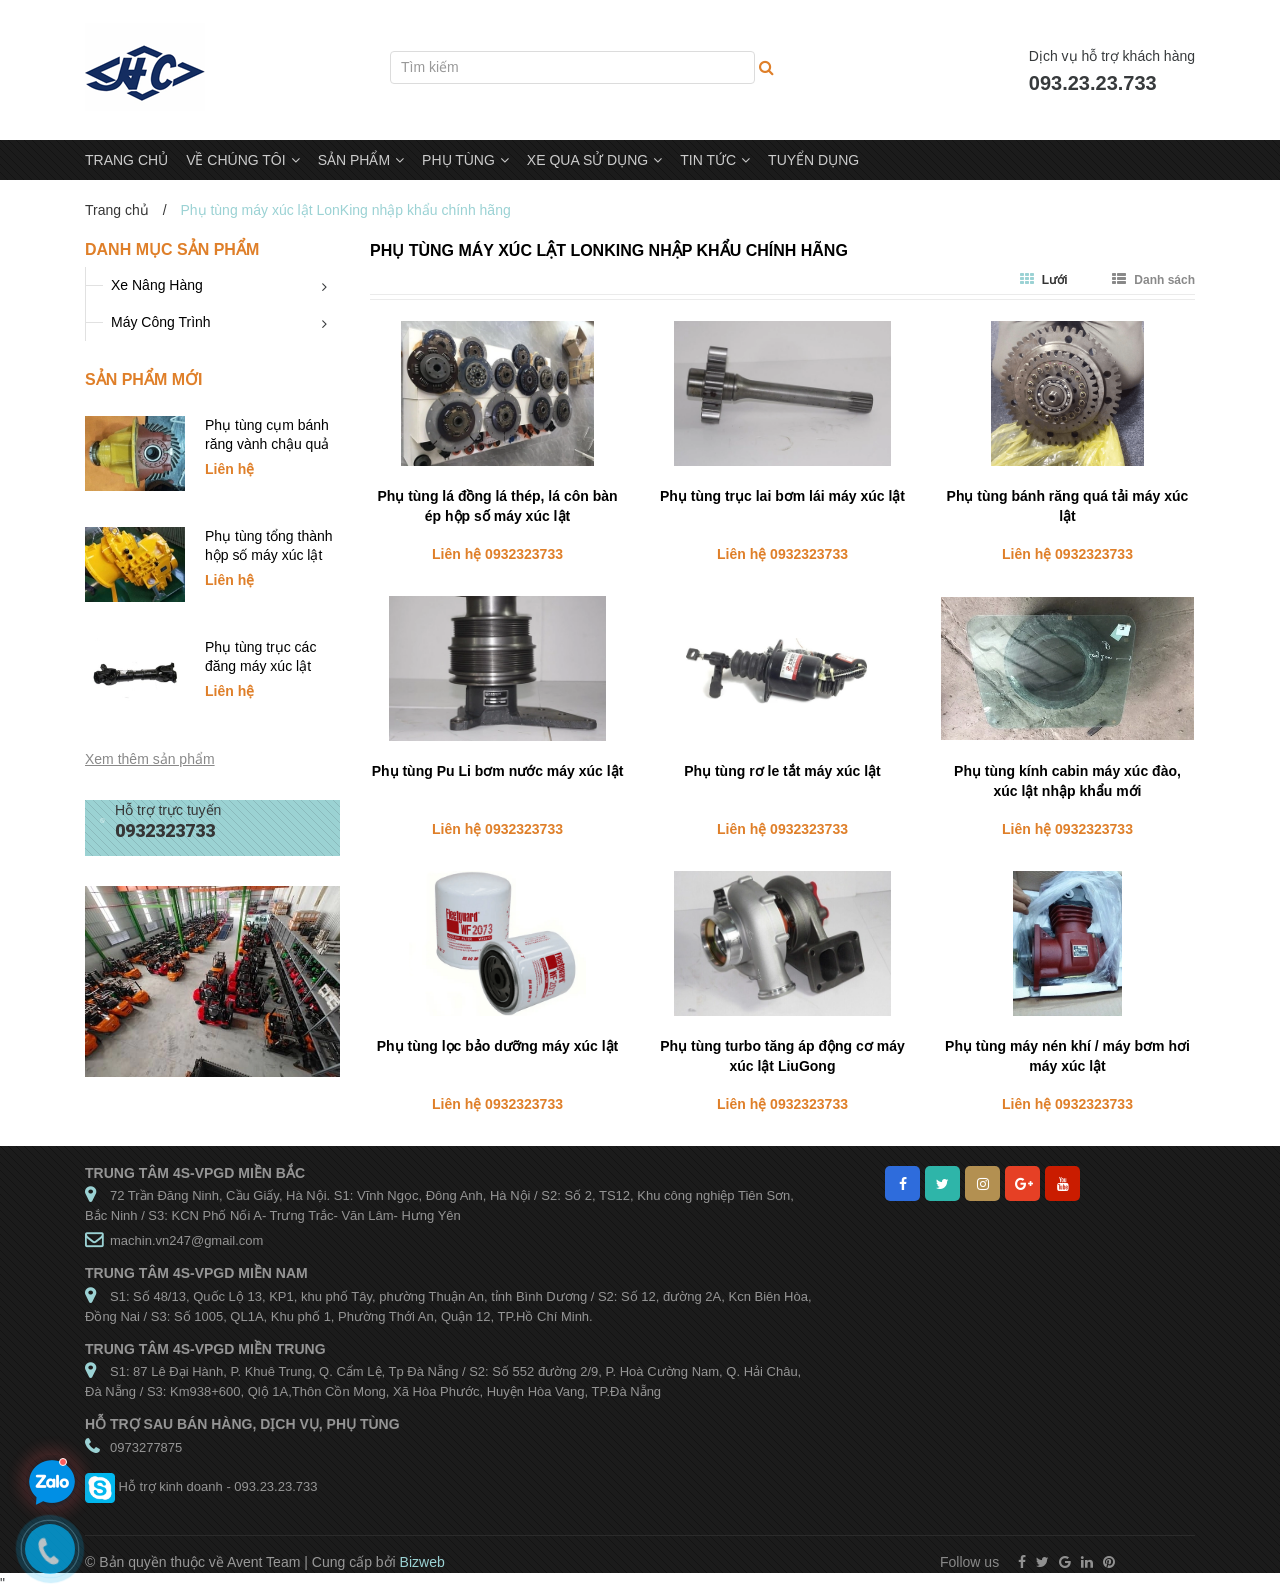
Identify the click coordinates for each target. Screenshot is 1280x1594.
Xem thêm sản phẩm (150, 759)
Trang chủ (117, 210)
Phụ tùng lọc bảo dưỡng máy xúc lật (498, 1046)
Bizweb (422, 1562)
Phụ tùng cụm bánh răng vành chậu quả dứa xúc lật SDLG (267, 444)
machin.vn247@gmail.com (186, 1240)
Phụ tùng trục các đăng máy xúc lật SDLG (260, 666)
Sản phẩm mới (143, 379)
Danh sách (1153, 280)
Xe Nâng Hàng (157, 285)
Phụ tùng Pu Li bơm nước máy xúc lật (498, 771)
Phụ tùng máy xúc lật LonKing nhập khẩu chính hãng (609, 250)
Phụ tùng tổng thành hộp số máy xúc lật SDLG (269, 555)
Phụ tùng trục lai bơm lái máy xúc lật (782, 496)
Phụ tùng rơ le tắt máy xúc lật (782, 771)
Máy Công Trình (161, 322)
